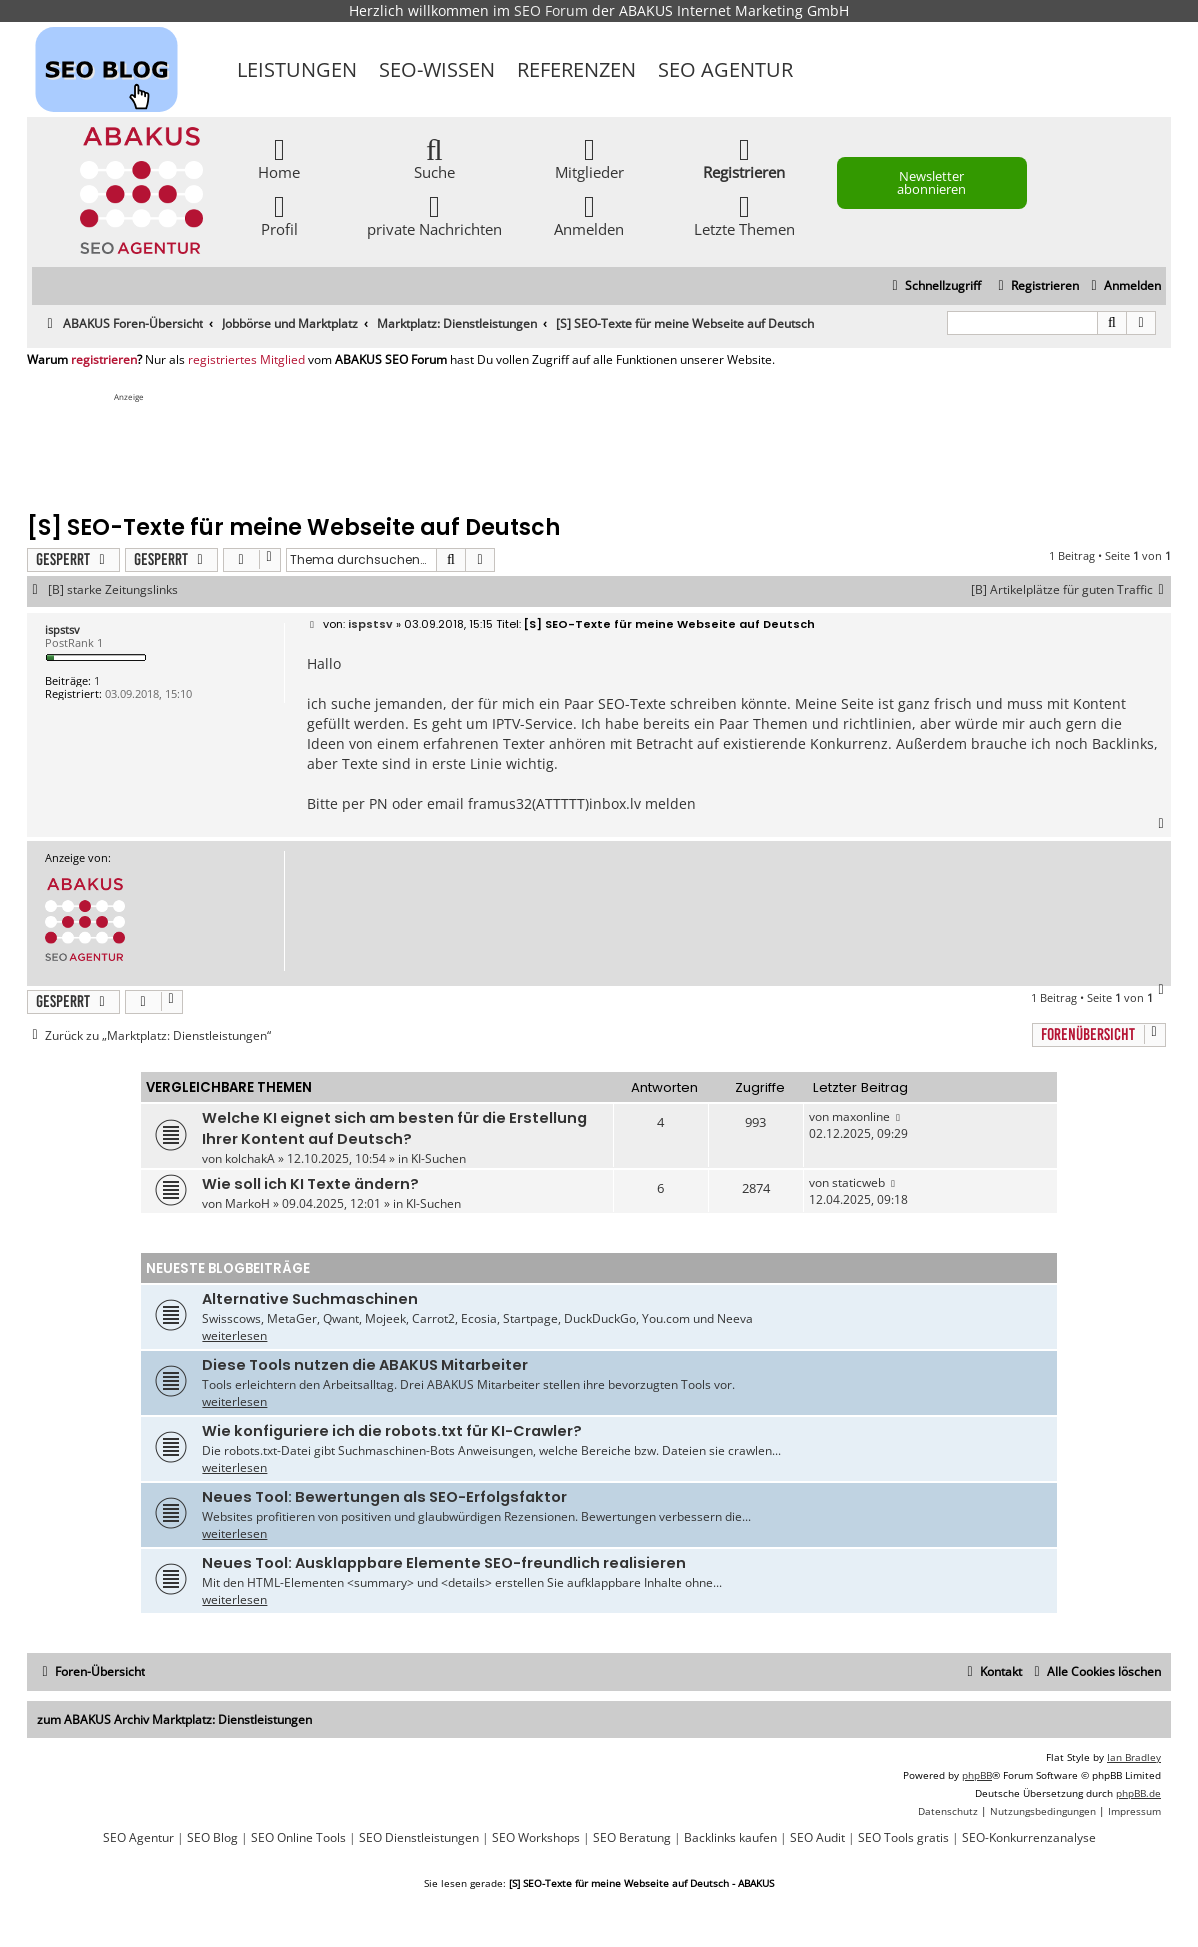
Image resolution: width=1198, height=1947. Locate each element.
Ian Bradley (1134, 1757)
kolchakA (250, 1158)
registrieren (104, 360)
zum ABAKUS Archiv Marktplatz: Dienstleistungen (174, 1719)
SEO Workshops (536, 1838)
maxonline (861, 1116)
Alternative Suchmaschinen (310, 1299)
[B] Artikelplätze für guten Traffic (1071, 590)
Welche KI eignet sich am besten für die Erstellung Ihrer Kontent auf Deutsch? (394, 1128)
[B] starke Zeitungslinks (113, 590)
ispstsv (62, 629)
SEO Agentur (725, 69)
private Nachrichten (434, 214)
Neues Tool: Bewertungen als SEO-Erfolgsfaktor (384, 1497)
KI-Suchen (438, 1158)
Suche (434, 157)
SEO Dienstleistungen (419, 1838)
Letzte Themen (744, 214)
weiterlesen (234, 1335)
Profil (279, 214)
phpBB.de (1138, 1793)
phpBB (977, 1775)
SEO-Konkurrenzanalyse (1029, 1838)
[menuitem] (1123, 286)
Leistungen (297, 69)
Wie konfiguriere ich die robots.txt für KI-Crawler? (392, 1431)
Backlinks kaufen (730, 1838)
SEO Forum (551, 10)
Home (279, 157)
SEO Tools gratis (903, 1838)
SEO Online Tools (298, 1838)
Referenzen (576, 69)
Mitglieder (589, 157)
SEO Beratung (632, 1838)
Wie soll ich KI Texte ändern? (310, 1184)
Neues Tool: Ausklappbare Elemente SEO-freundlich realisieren (444, 1563)
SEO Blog (212, 1838)
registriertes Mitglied (246, 360)
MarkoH (247, 1203)
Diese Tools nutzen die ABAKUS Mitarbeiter (365, 1365)
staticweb (858, 1182)
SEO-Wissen (437, 69)
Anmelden (589, 214)
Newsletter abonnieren (931, 182)
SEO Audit (817, 1838)
